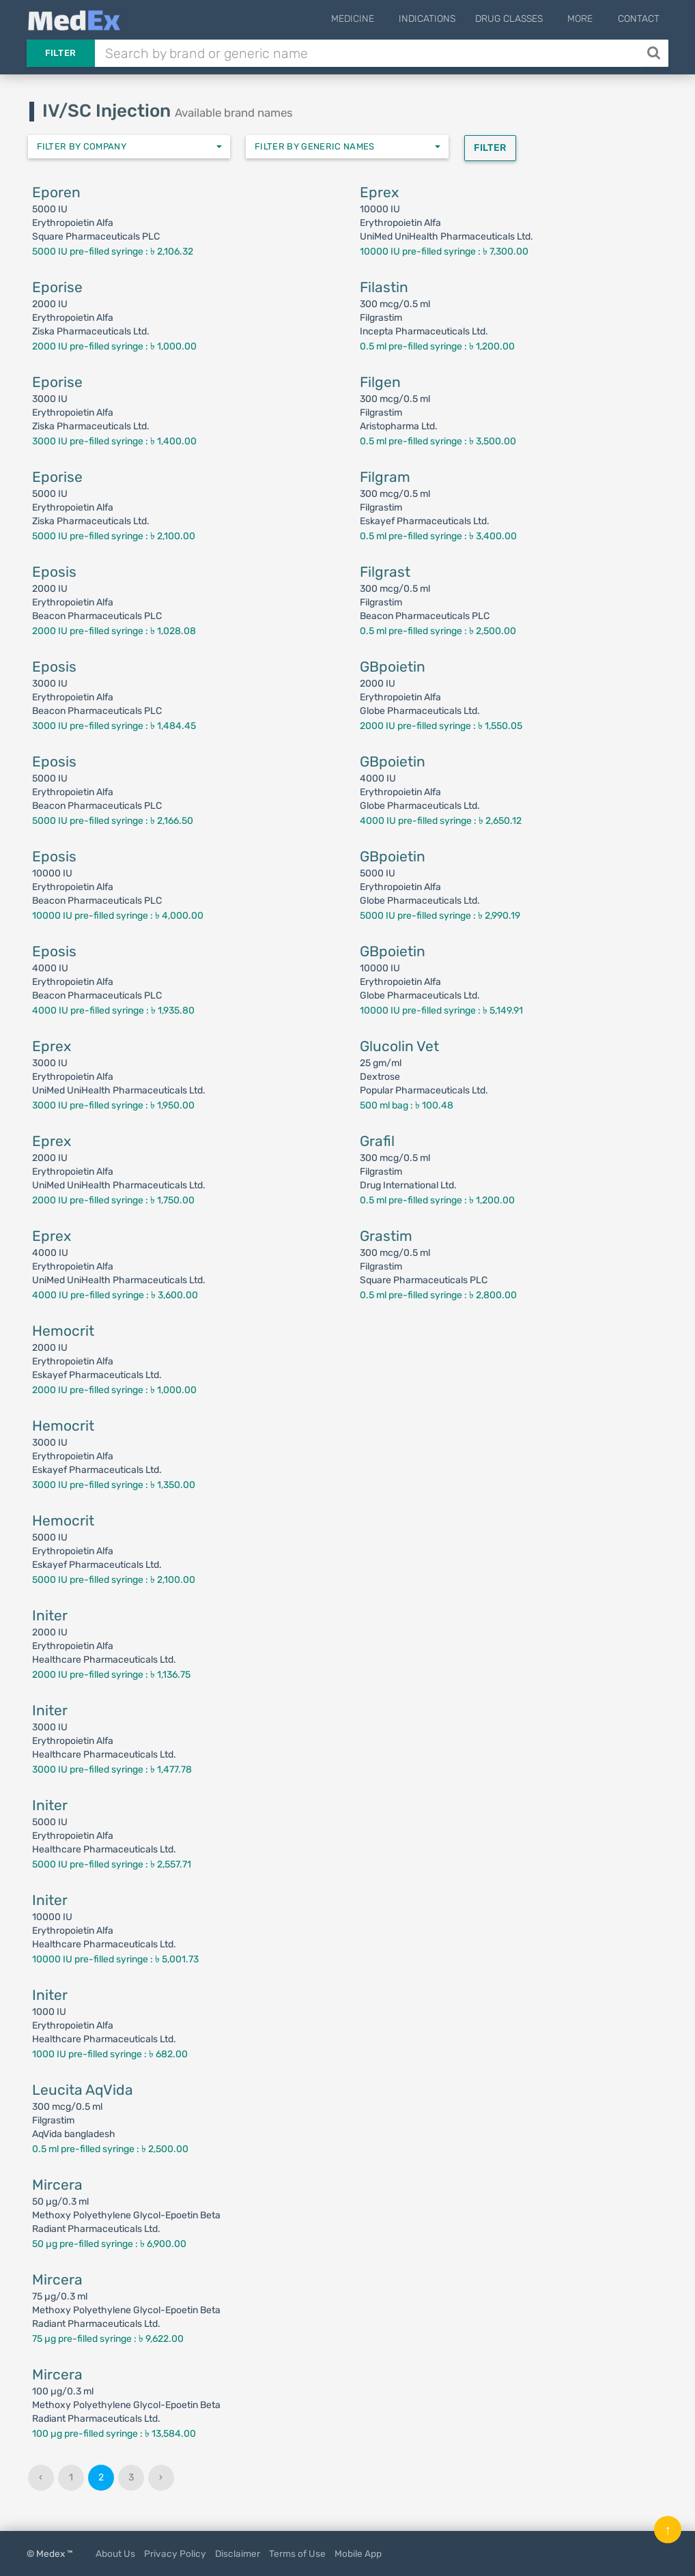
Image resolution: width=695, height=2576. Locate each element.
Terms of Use (297, 2553)
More (585, 19)
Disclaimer (237, 2553)
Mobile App (358, 2553)
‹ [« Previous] (40, 2477)
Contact (638, 19)
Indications (437, 19)
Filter (60, 53)
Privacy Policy (175, 2553)
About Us (115, 2553)
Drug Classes (519, 19)
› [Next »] (160, 2477)
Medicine (367, 19)
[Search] (655, 53)
